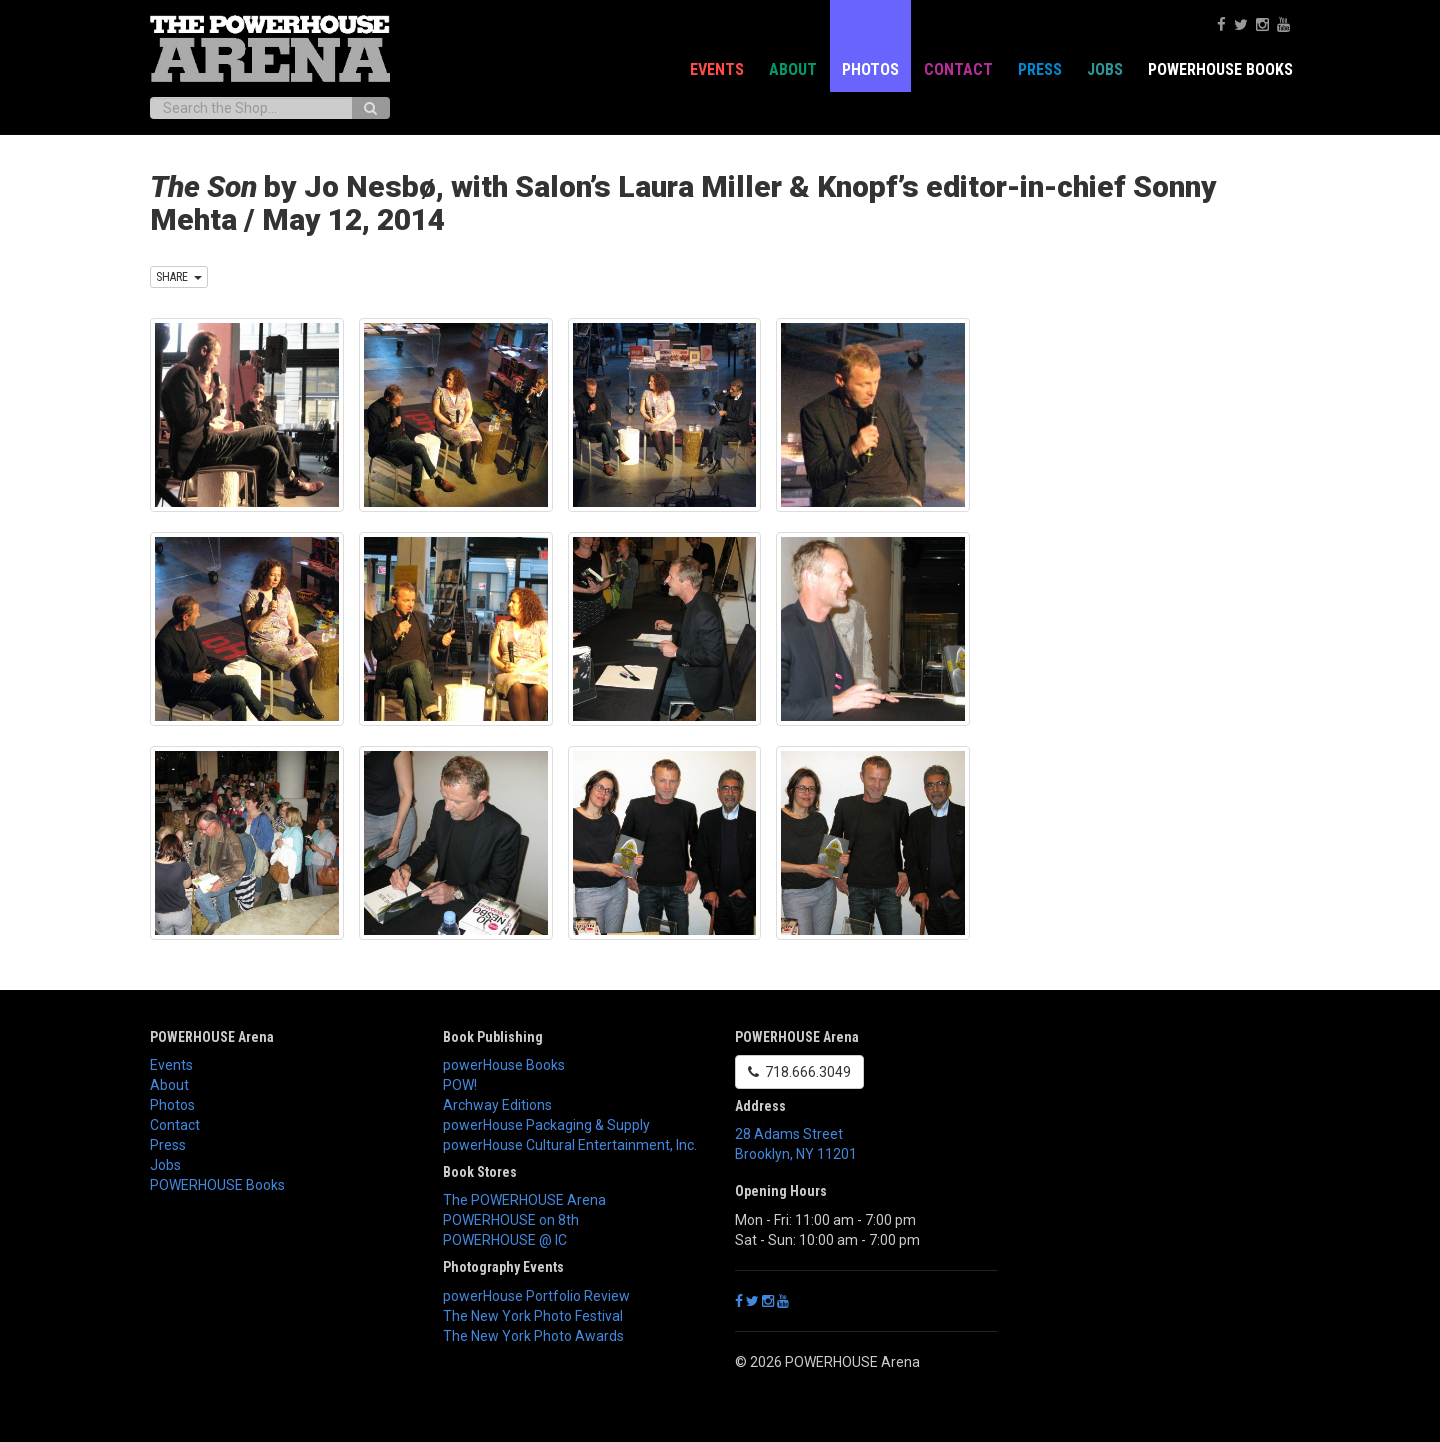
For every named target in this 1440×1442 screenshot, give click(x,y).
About (793, 69)
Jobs (1105, 69)
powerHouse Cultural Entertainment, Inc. (570, 1145)
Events (717, 69)
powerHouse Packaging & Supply (546, 1125)
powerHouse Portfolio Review (536, 1296)
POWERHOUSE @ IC (505, 1240)
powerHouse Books (504, 1065)
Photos (870, 69)
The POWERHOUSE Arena (524, 1200)
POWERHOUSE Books (1220, 69)
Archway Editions (497, 1105)
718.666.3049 (799, 1072)
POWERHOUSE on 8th (511, 1220)
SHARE (179, 277)
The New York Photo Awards (533, 1336)
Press (1040, 69)
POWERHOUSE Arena (212, 1037)
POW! (460, 1085)
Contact (958, 69)
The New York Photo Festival (533, 1316)
